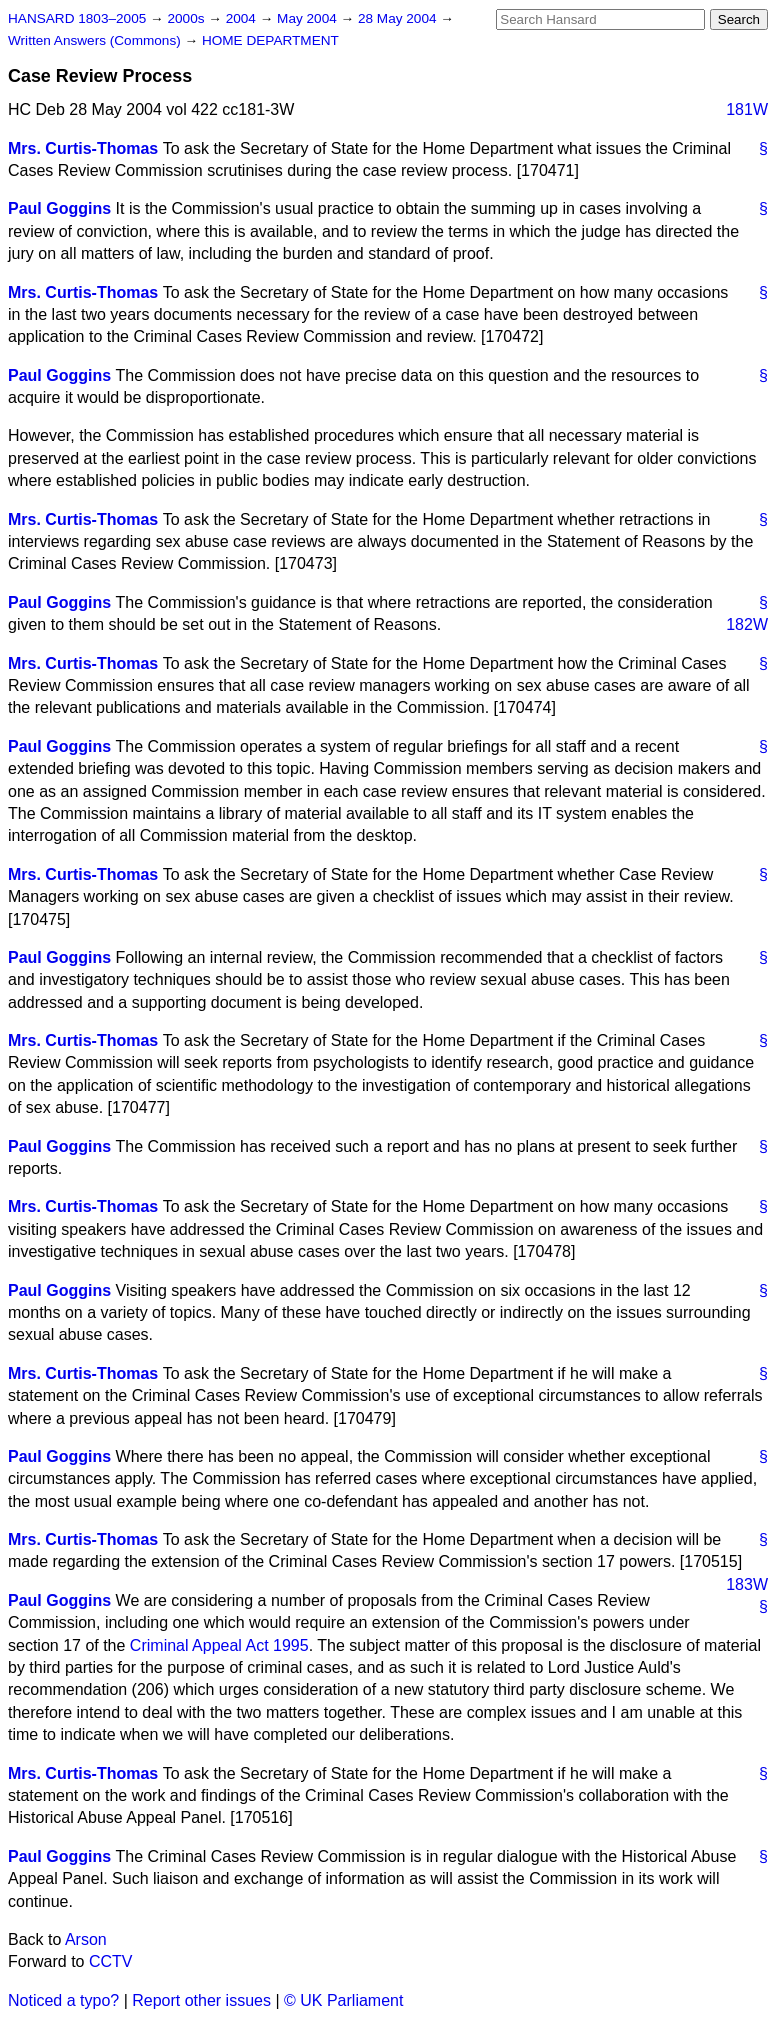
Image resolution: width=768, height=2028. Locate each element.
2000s (187, 18)
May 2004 (308, 18)
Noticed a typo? (63, 2000)
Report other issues (201, 2000)
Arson (86, 1939)
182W (747, 624)
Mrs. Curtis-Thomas (83, 148)
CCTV (111, 1961)
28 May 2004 (399, 18)
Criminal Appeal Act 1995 (219, 1645)
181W (747, 109)
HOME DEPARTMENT (270, 40)
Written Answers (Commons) (96, 40)
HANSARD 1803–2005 (77, 18)
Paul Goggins (59, 208)
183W (747, 1584)
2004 (243, 18)
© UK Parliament (343, 2000)
